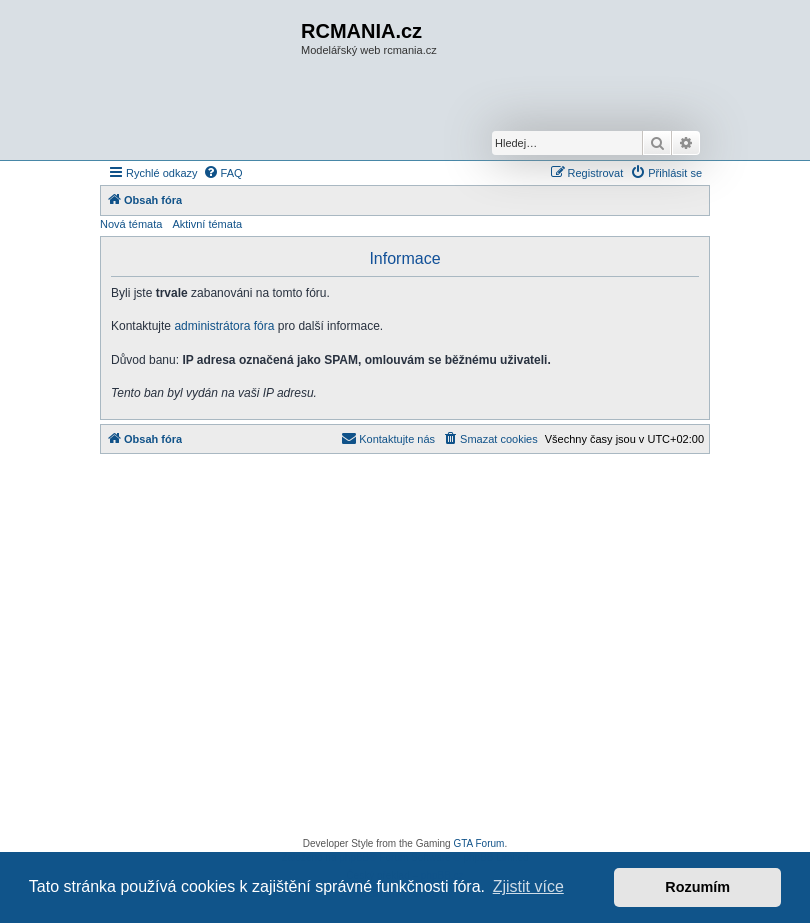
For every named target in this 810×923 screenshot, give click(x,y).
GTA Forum (478, 843)
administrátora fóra (224, 326)
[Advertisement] (405, 651)
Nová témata (131, 224)
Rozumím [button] (697, 887)
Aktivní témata (207, 224)
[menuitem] (223, 173)
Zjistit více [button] (528, 886)
